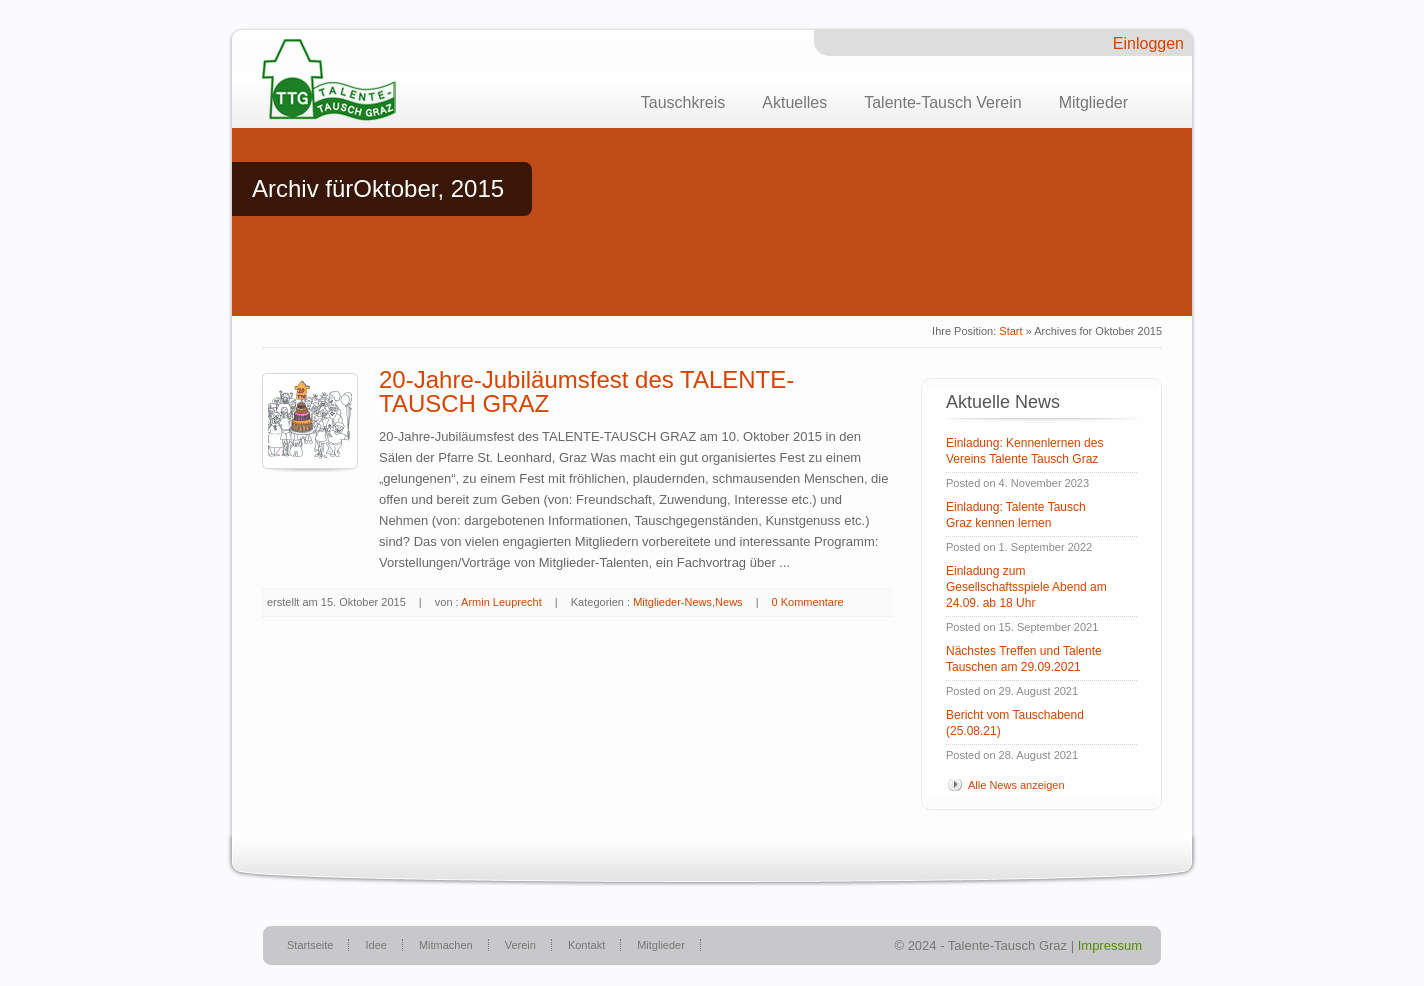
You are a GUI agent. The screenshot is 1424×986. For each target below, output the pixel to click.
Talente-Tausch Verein (942, 102)
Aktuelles (794, 102)
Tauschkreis (683, 102)
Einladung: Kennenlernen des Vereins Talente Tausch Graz (1024, 451)
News (729, 602)
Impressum (1110, 945)
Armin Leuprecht (501, 602)
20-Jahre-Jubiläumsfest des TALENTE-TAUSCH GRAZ (586, 391)
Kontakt (586, 945)
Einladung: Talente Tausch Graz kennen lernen (1016, 515)
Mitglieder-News (672, 602)
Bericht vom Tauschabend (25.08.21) (1015, 723)
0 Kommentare (808, 602)
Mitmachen (446, 945)
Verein (520, 945)
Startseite (310, 945)
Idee (375, 945)
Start (1010, 331)
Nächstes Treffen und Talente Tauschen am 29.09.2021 (1024, 659)
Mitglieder (1093, 102)
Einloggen (1148, 43)
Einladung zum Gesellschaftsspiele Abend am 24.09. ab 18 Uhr (1026, 587)
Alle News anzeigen (1016, 785)
